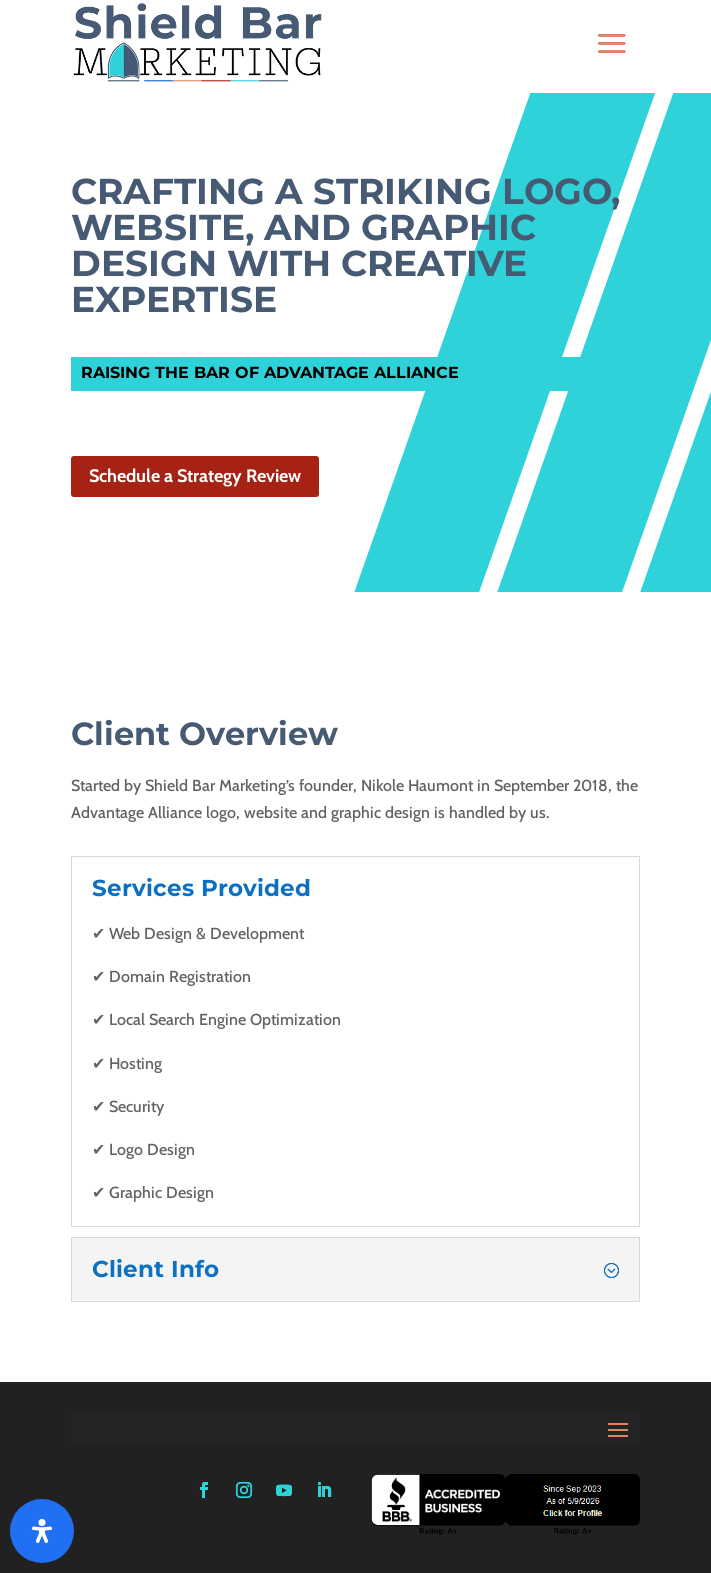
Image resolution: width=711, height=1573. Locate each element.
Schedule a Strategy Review (195, 476)
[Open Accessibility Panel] (42, 1531)
